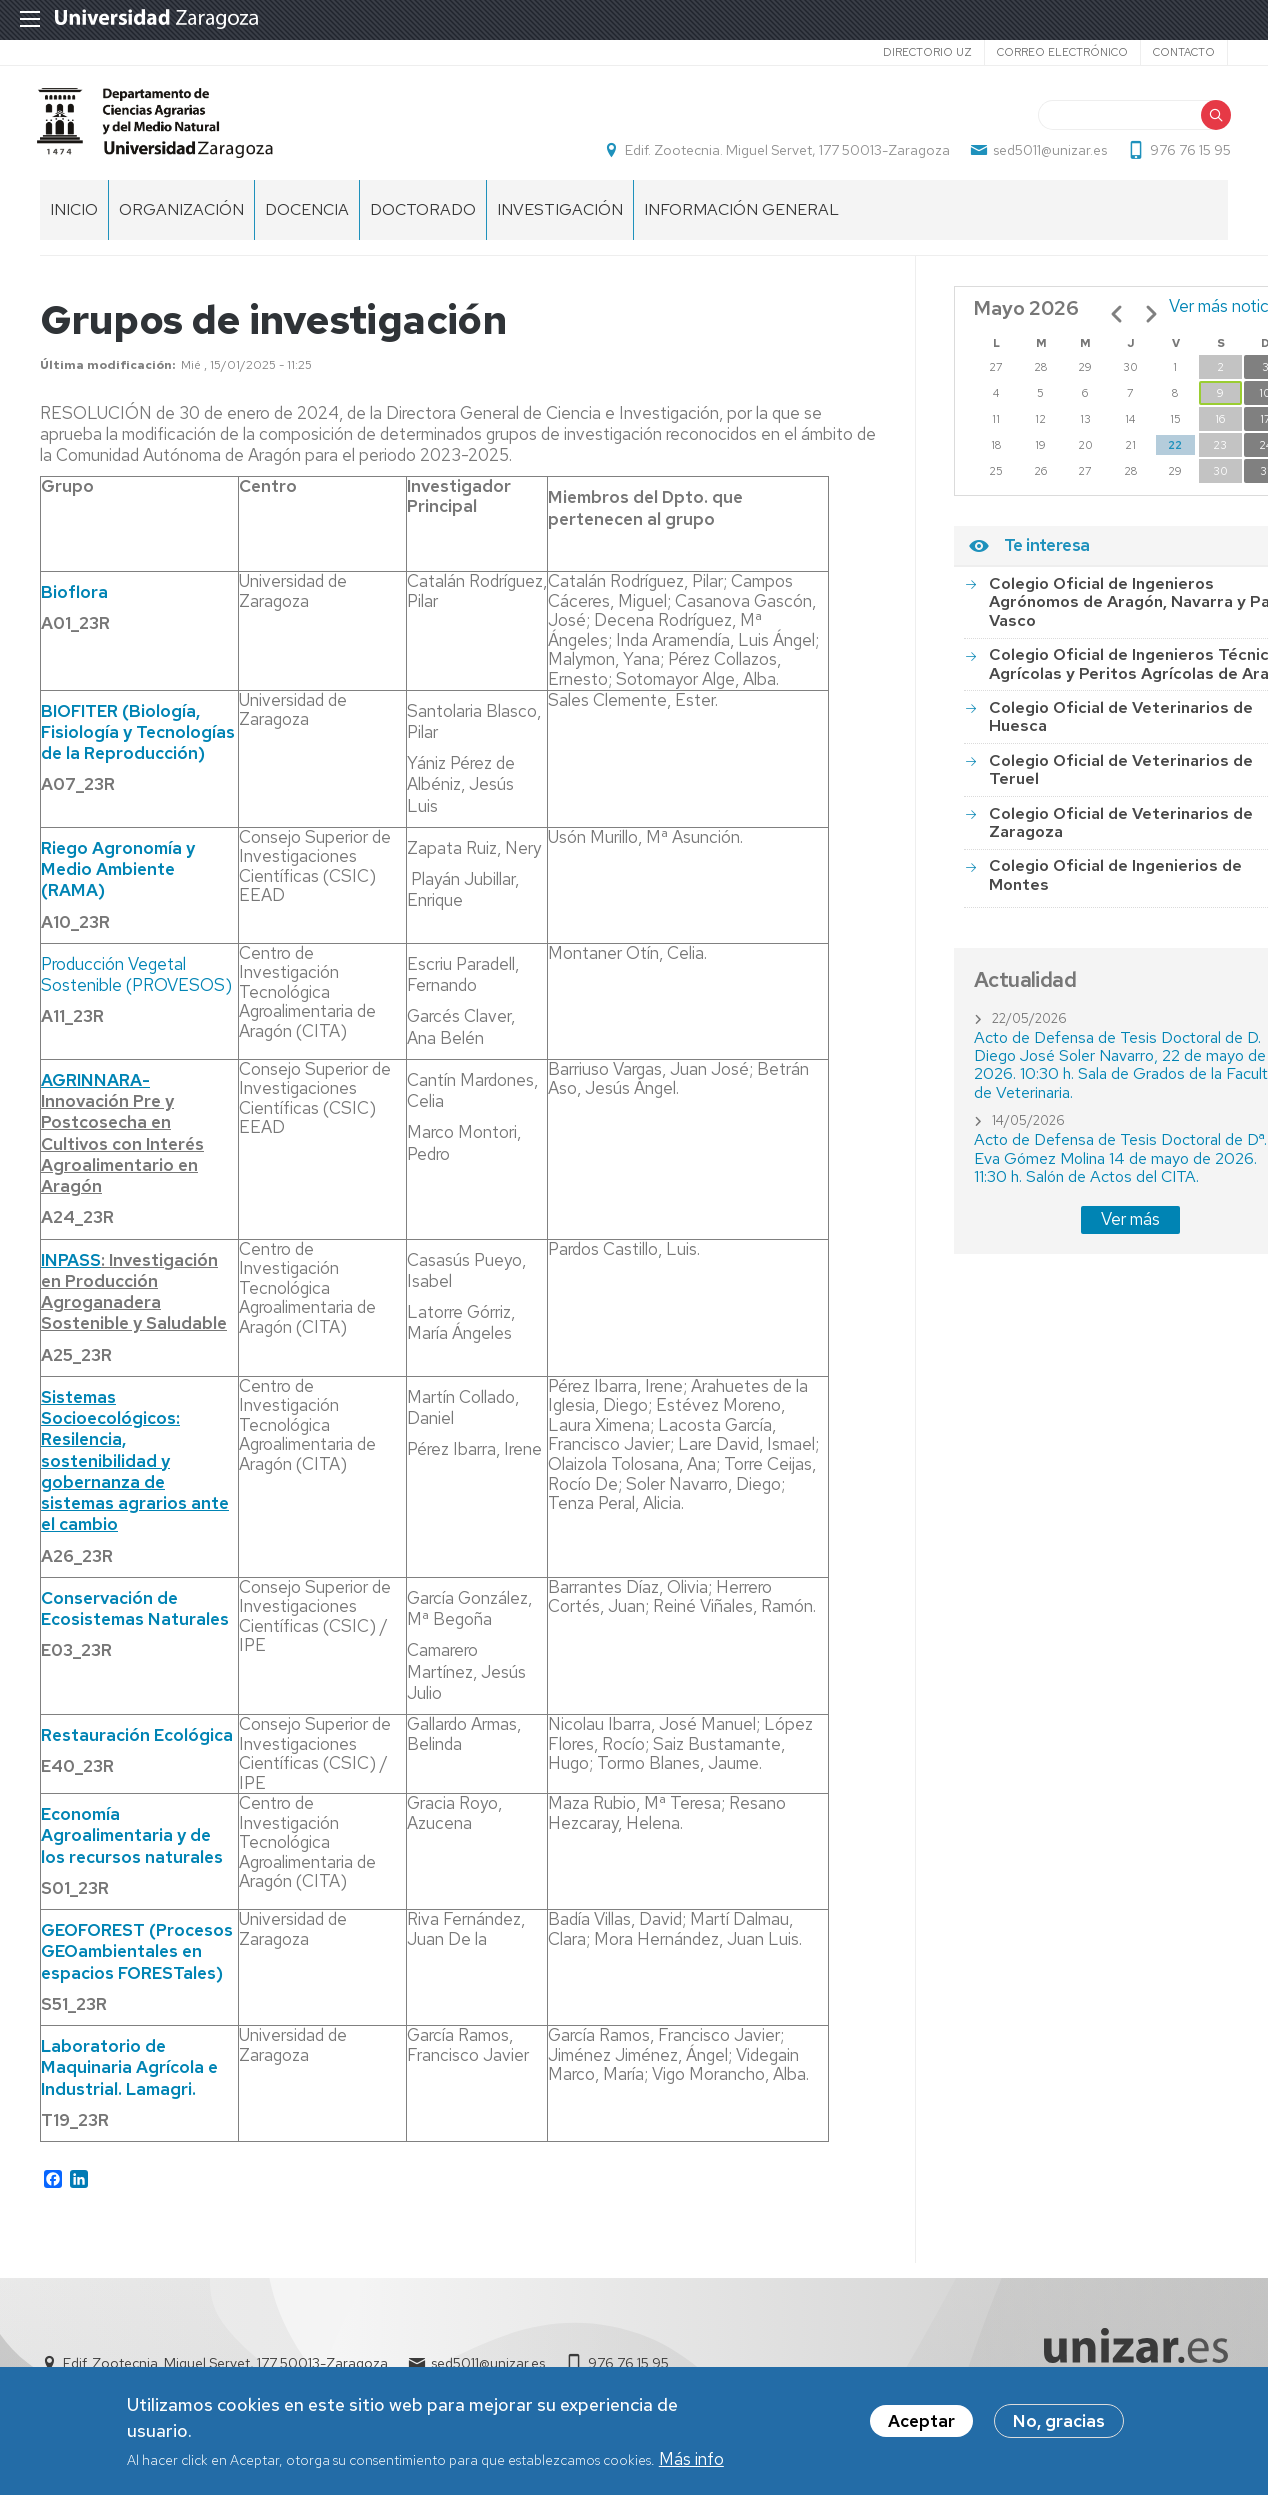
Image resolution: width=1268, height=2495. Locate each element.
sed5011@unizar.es (1047, 156)
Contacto (1184, 52)
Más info (691, 2461)
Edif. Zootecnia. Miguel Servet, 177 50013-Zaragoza (784, 156)
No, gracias (1059, 2424)
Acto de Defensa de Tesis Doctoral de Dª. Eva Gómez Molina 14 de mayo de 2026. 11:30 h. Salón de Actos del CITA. (1120, 1169)
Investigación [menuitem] (560, 220)
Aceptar (921, 2424)
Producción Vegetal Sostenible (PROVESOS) (136, 985)
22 (1175, 456)
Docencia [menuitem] (307, 220)
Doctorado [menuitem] (423, 220)
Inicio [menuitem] (74, 220)
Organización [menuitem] (181, 220)
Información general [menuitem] (741, 220)
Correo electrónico (1062, 52)
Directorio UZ (927, 52)
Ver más (1130, 1230)
